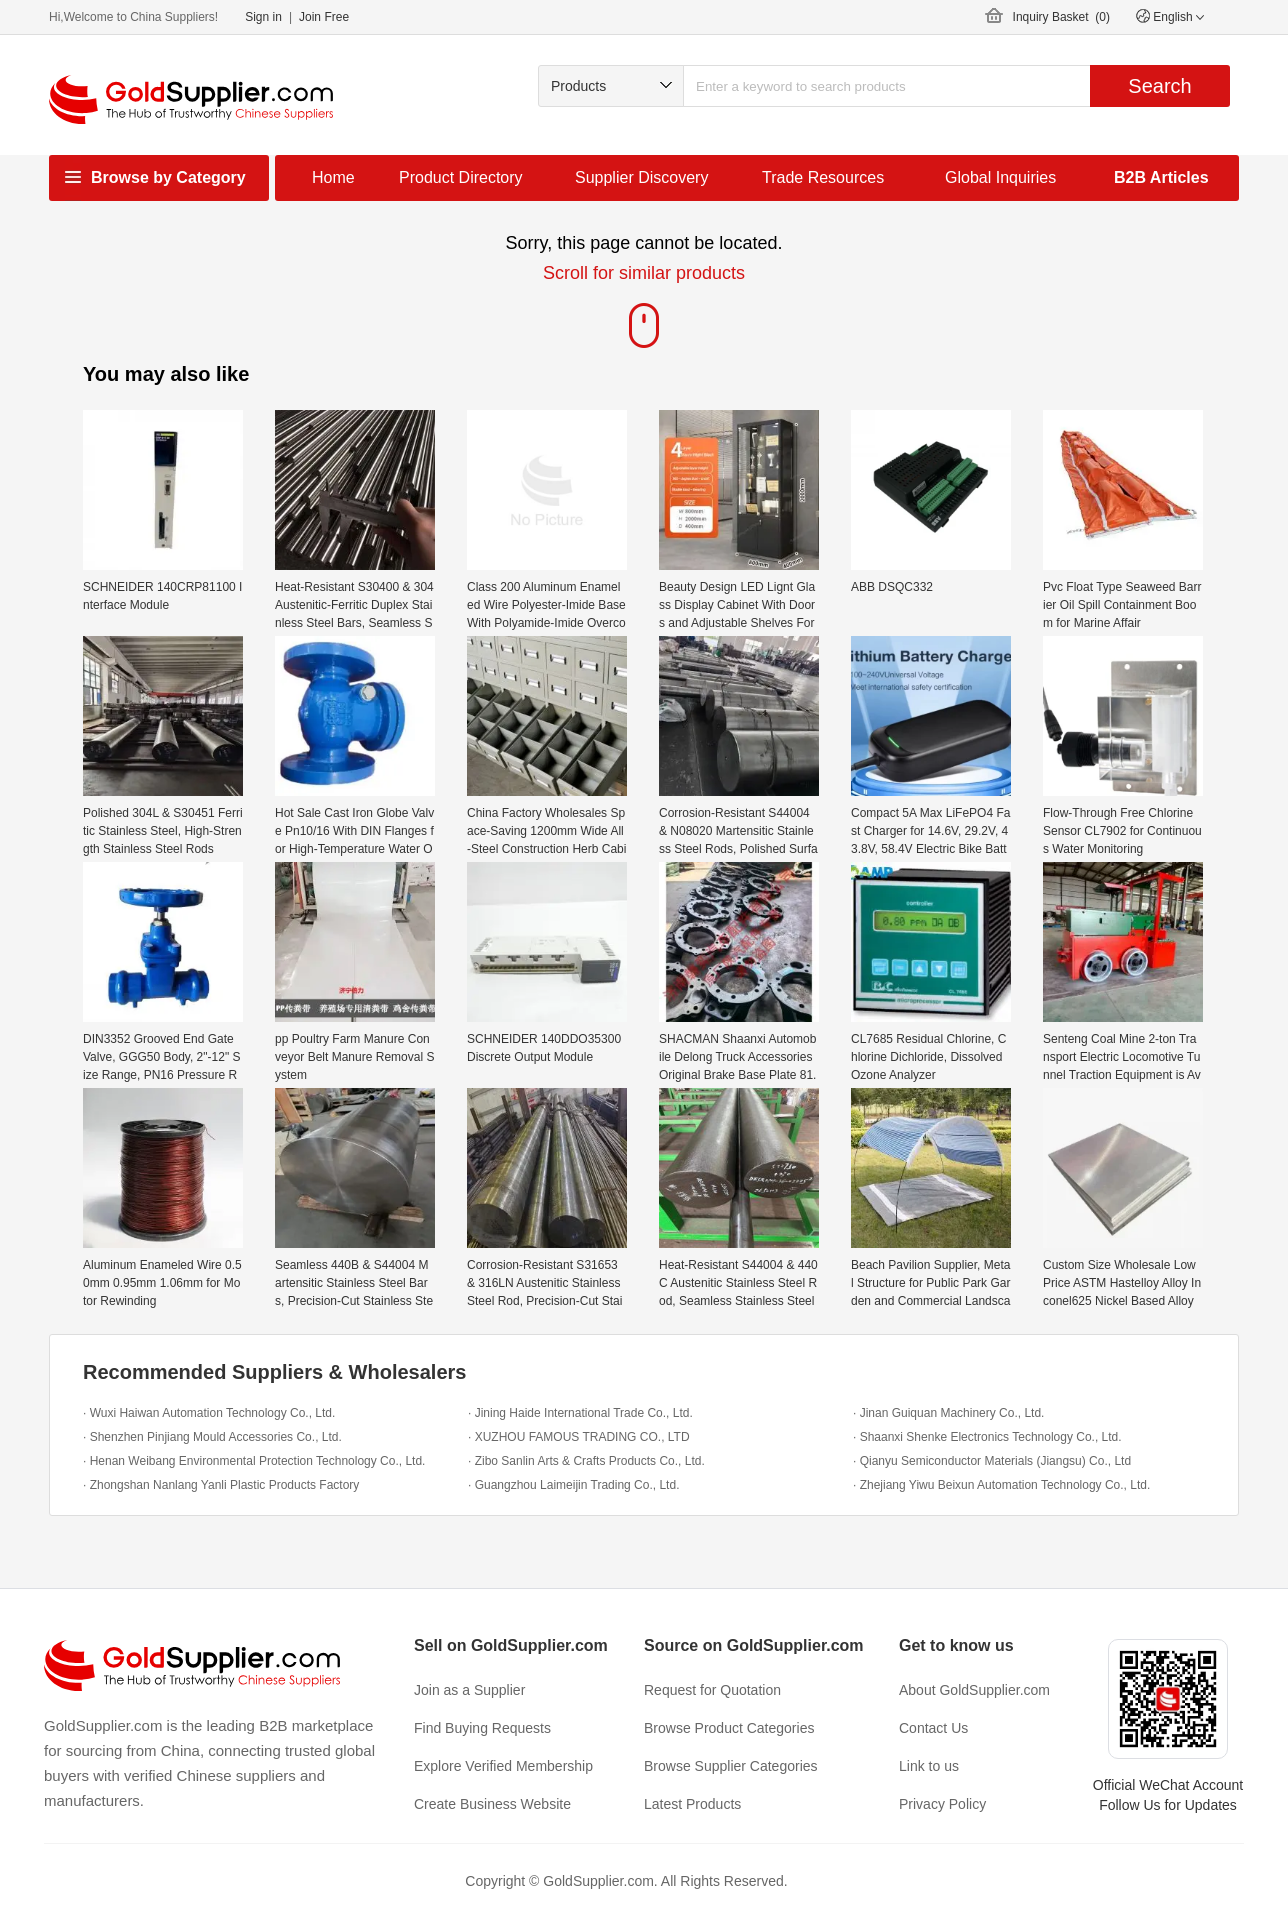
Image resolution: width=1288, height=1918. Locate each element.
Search (1159, 86)
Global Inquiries (1000, 177)
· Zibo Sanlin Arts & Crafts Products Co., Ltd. (586, 1461)
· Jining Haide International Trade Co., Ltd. (580, 1413)
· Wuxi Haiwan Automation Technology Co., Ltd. (209, 1413)
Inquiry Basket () (1061, 17)
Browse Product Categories (729, 1728)
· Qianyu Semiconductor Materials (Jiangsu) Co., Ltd (992, 1461)
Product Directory (461, 177)
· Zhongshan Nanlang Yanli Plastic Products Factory (221, 1485)
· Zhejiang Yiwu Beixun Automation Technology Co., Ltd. (1001, 1485)
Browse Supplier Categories (731, 1766)
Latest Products (692, 1804)
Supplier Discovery (641, 177)
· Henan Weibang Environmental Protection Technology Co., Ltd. (254, 1461)
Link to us (929, 1766)
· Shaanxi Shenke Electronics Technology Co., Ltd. (987, 1437)
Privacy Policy (942, 1804)
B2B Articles (1161, 177)
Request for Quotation (712, 1690)
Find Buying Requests (482, 1728)
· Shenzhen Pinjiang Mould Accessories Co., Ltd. (212, 1437)
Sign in (263, 17)
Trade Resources (823, 177)
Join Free (324, 17)
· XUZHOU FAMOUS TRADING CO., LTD (579, 1437)
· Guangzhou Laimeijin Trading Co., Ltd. (573, 1485)
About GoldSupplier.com (974, 1690)
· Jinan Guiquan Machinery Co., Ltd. (948, 1413)
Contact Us (933, 1728)
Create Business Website (492, 1804)
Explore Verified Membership (503, 1766)
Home (333, 177)
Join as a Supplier (469, 1690)
